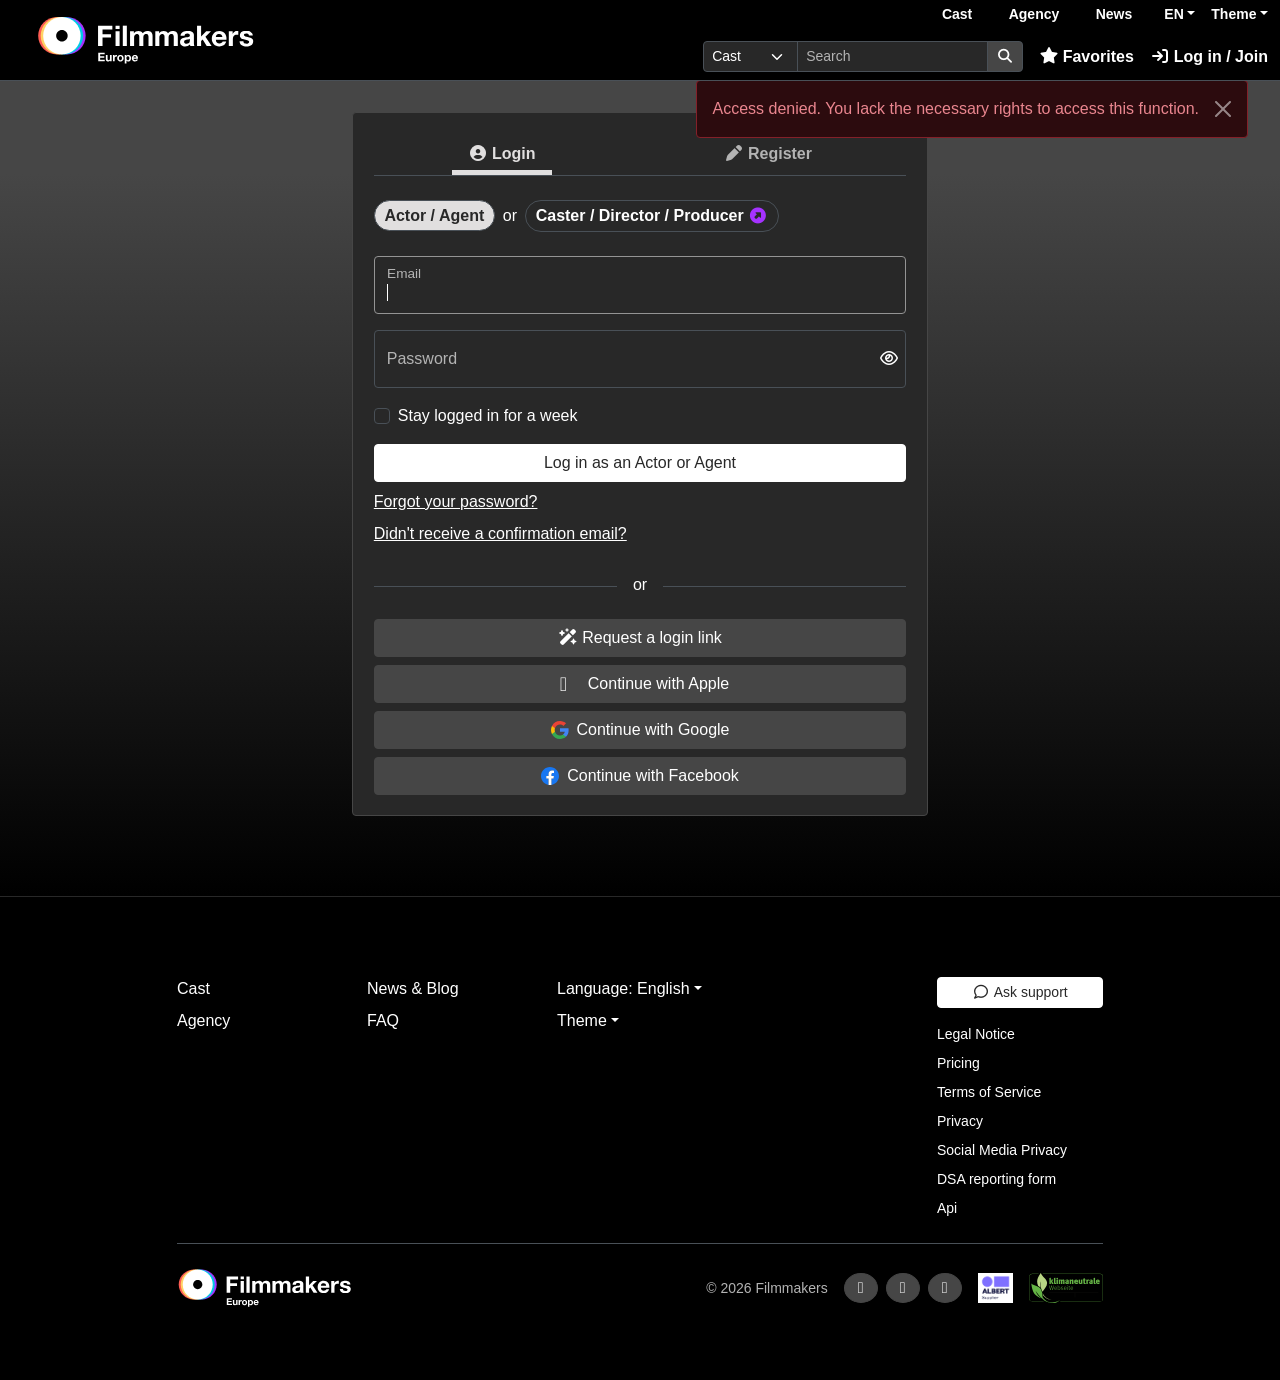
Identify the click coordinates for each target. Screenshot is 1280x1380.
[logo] (195, 40)
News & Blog (413, 988)
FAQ (383, 1020)
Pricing (958, 1063)
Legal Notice (976, 1034)
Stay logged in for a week (488, 415)
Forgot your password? (456, 501)
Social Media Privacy (1002, 1150)
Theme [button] (1233, 14)
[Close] (1223, 109)
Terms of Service (989, 1092)
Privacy (960, 1121)
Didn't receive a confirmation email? (500, 533)
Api (947, 1208)
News (1114, 14)
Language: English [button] (623, 988)
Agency (1034, 14)
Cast (957, 14)
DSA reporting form (996, 1179)
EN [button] (1173, 14)
